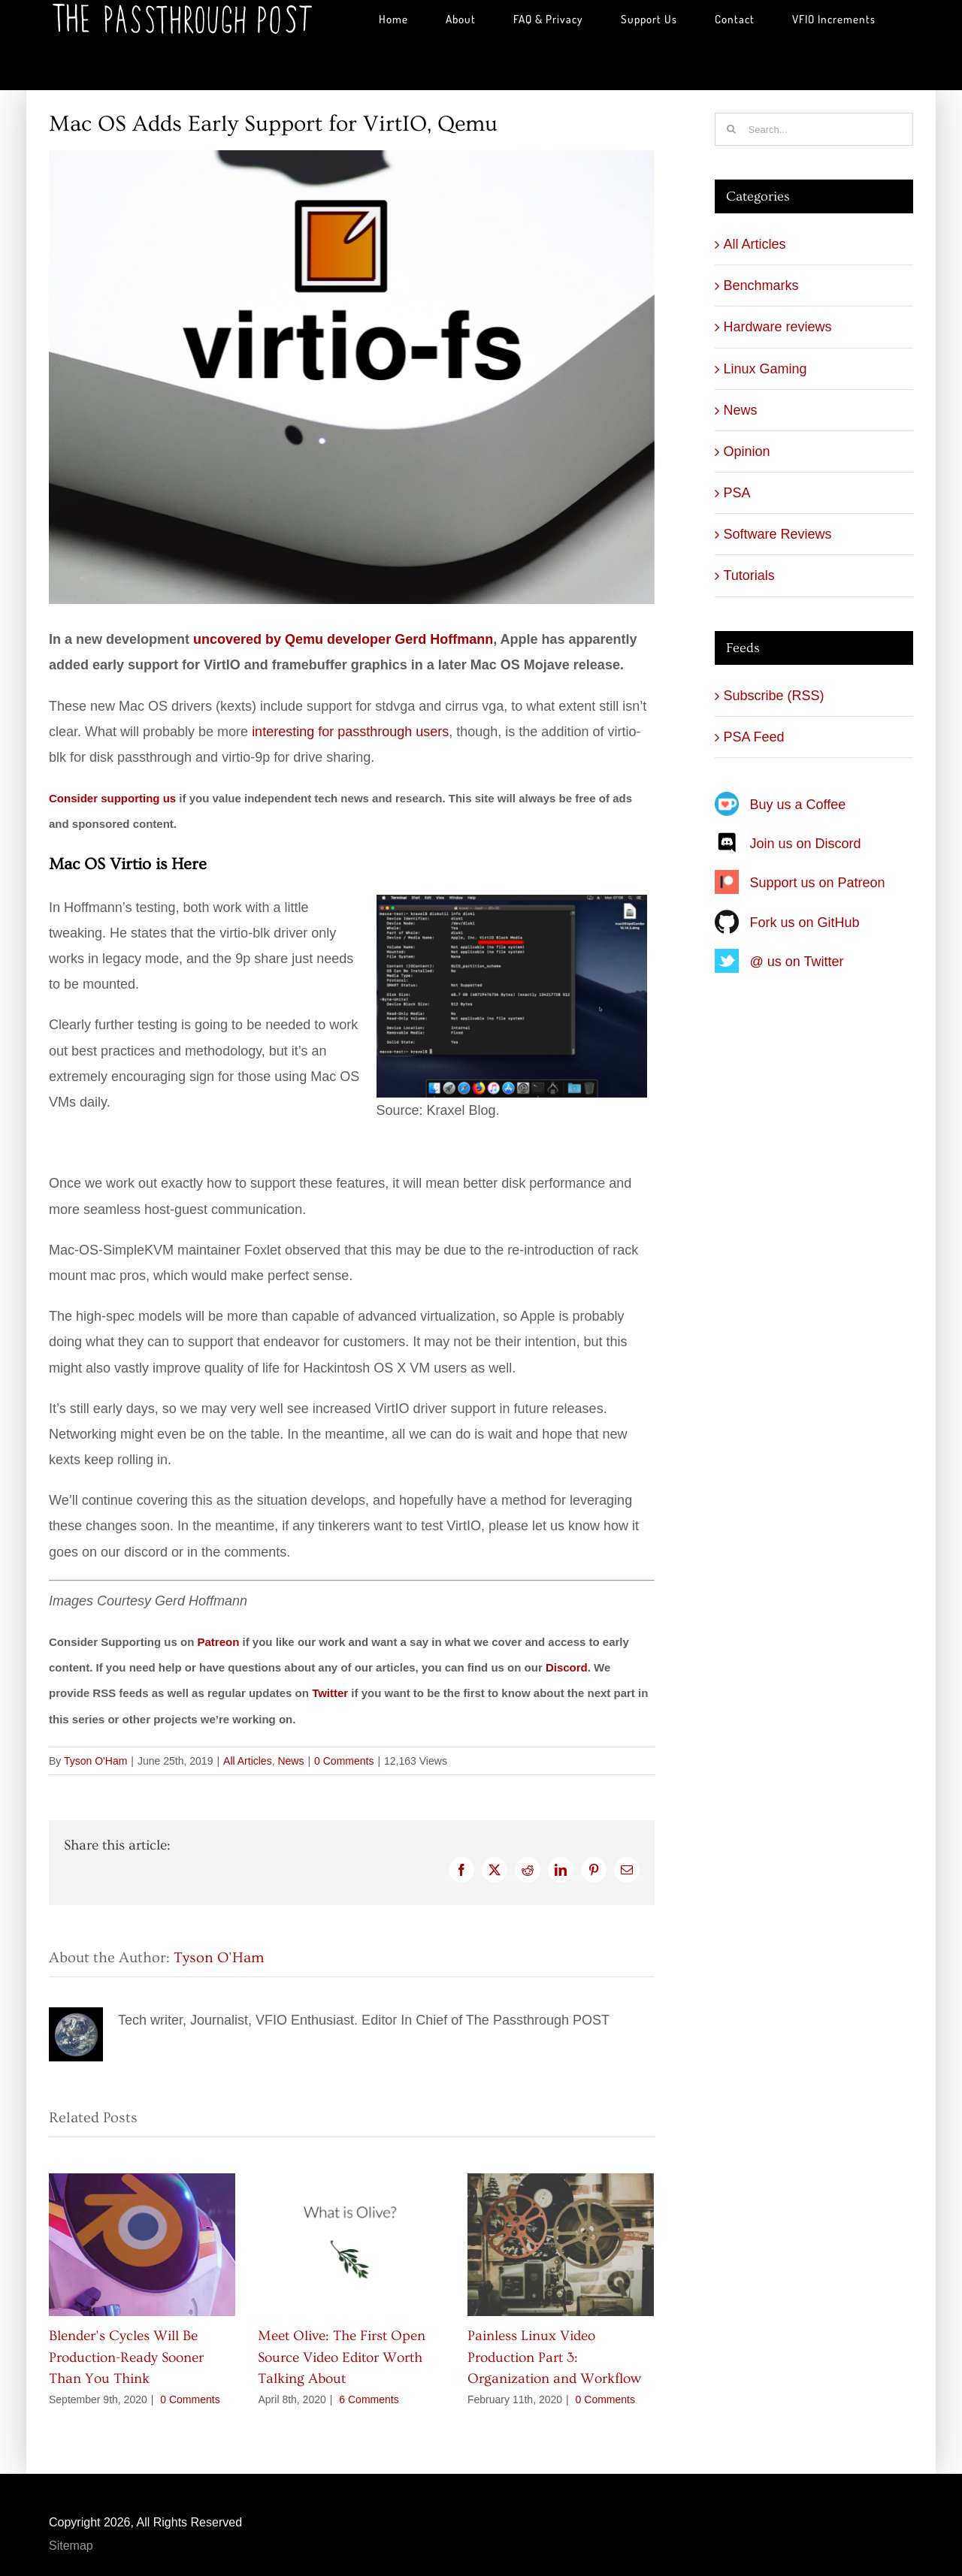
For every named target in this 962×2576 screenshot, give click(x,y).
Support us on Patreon (817, 882)
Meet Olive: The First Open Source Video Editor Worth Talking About (341, 2357)
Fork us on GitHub (805, 922)
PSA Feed (754, 736)
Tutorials (749, 575)
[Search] (731, 129)
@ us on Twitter (797, 961)
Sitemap (71, 2545)
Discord (567, 1667)
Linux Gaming (765, 368)
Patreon (219, 1641)
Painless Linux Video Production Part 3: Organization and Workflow (554, 2357)
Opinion (747, 451)
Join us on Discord (805, 843)
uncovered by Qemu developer (343, 639)
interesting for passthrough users (350, 731)
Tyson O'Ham (95, 1761)
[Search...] (814, 129)
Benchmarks (761, 285)
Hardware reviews (778, 326)
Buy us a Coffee (798, 804)
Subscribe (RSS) (774, 695)
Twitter (330, 1693)
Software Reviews (778, 534)
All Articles (247, 1761)
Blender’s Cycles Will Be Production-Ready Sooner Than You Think (126, 2357)
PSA (737, 492)
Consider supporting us (112, 798)
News (290, 1761)
